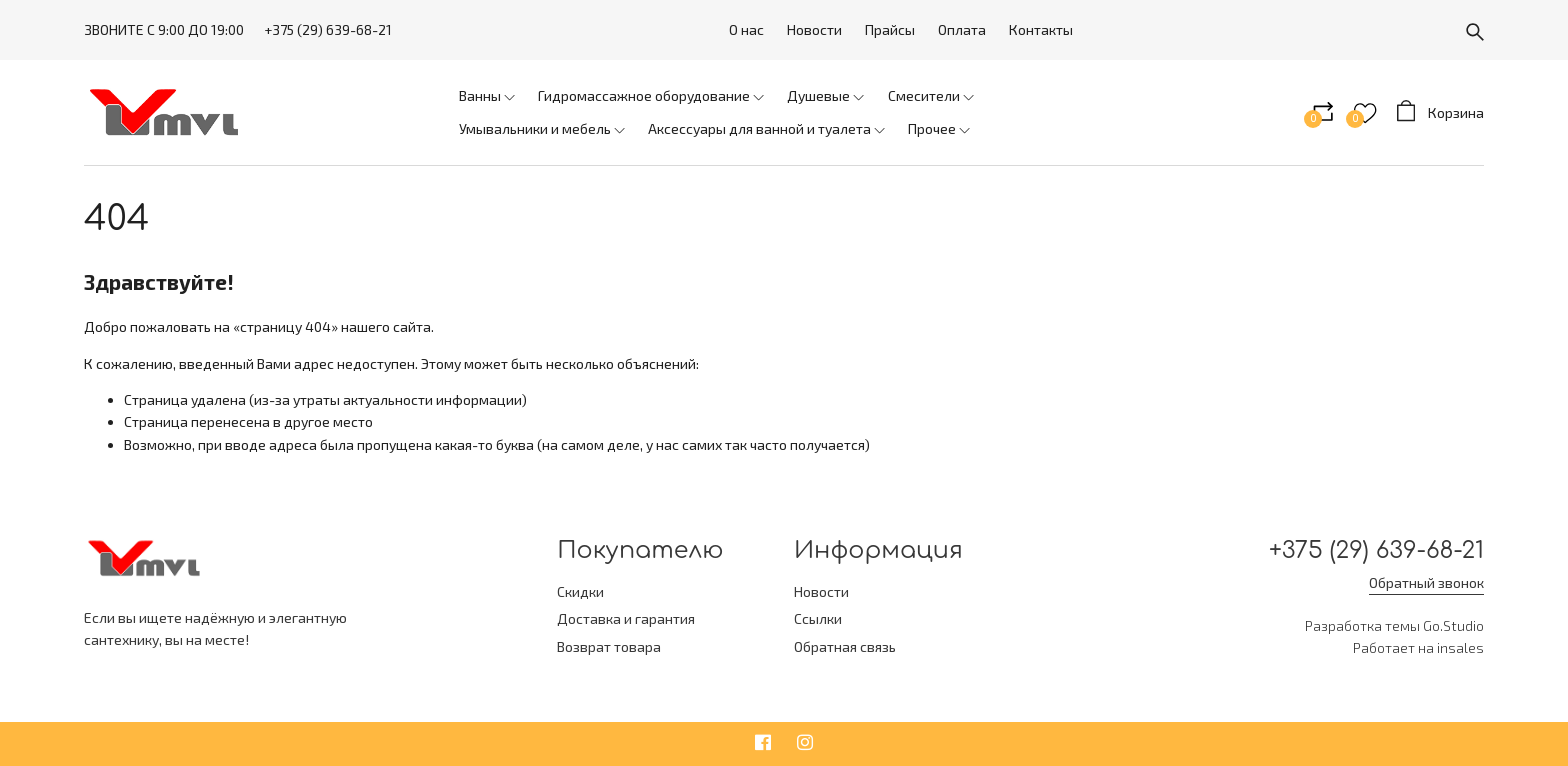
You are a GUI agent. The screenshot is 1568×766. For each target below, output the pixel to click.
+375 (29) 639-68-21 (328, 29)
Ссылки (818, 618)
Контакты (1041, 29)
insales (1460, 648)
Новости (814, 29)
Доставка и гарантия (626, 618)
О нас (746, 29)
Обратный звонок (1426, 582)
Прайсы (890, 29)
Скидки (580, 591)
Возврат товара (609, 646)
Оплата (962, 29)
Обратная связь (845, 646)
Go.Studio (1453, 625)
